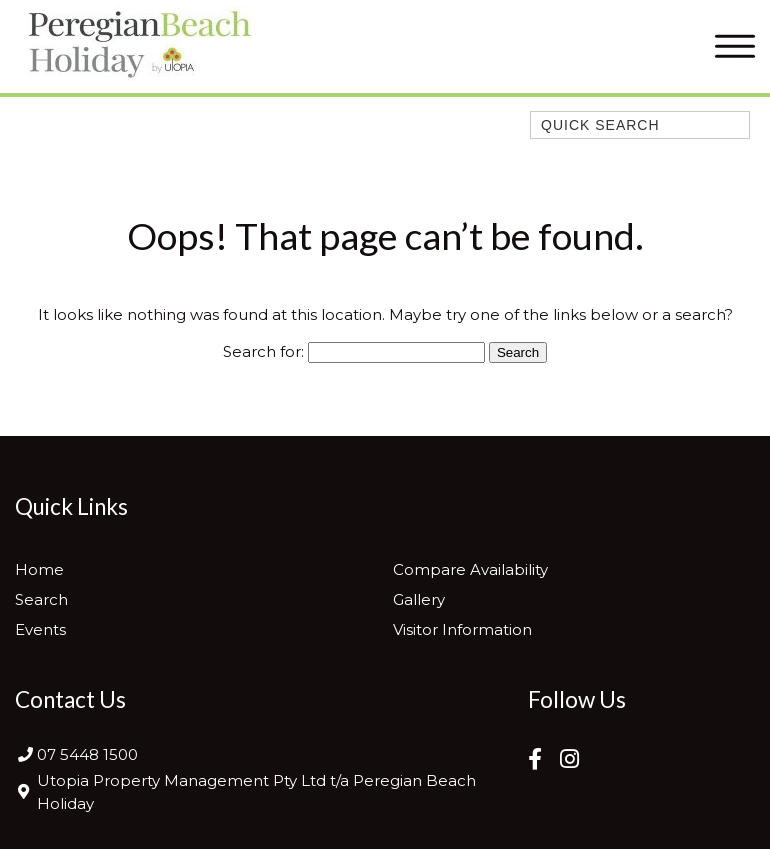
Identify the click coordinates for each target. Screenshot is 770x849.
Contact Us (70, 699)
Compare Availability (470, 569)
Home (39, 569)
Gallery (419, 599)
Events (40, 629)
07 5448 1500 (87, 754)
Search (41, 599)
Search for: (263, 351)
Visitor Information (462, 629)
